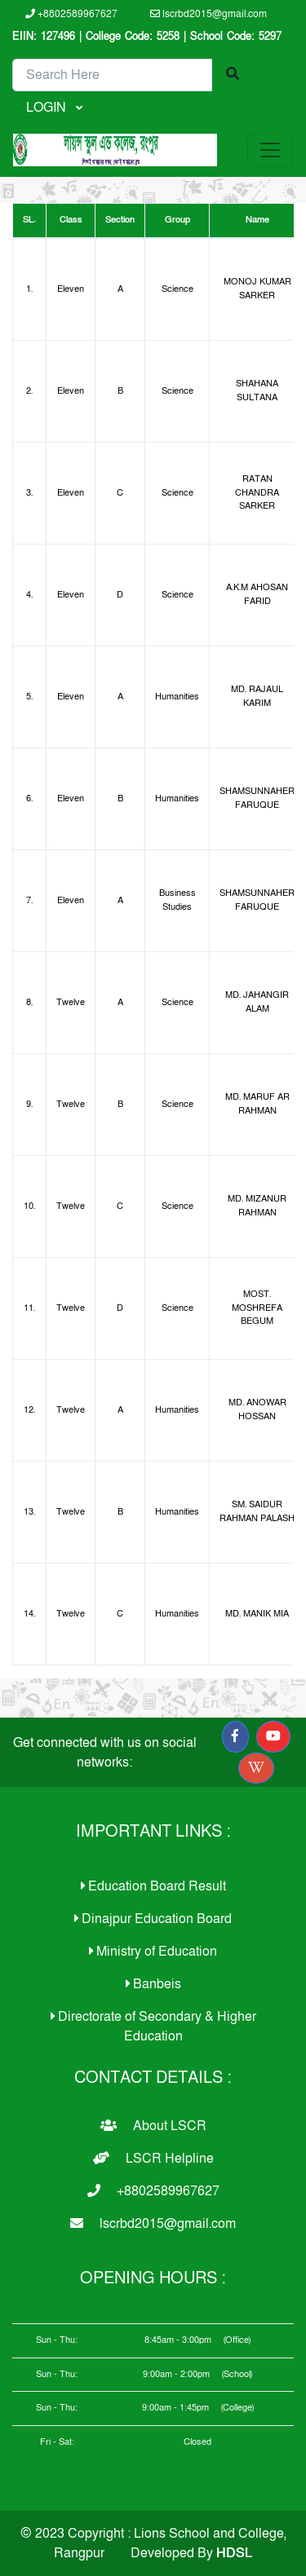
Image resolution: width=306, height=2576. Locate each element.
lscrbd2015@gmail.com (208, 13)
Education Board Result (153, 1886)
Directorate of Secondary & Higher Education (153, 2026)
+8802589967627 (71, 13)
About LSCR (153, 2126)
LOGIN (47, 108)
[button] (235, 1737)
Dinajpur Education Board (153, 1919)
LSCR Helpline (153, 2159)
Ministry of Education (153, 1952)
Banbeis (153, 1984)
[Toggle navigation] (270, 150)
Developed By (191, 2553)
